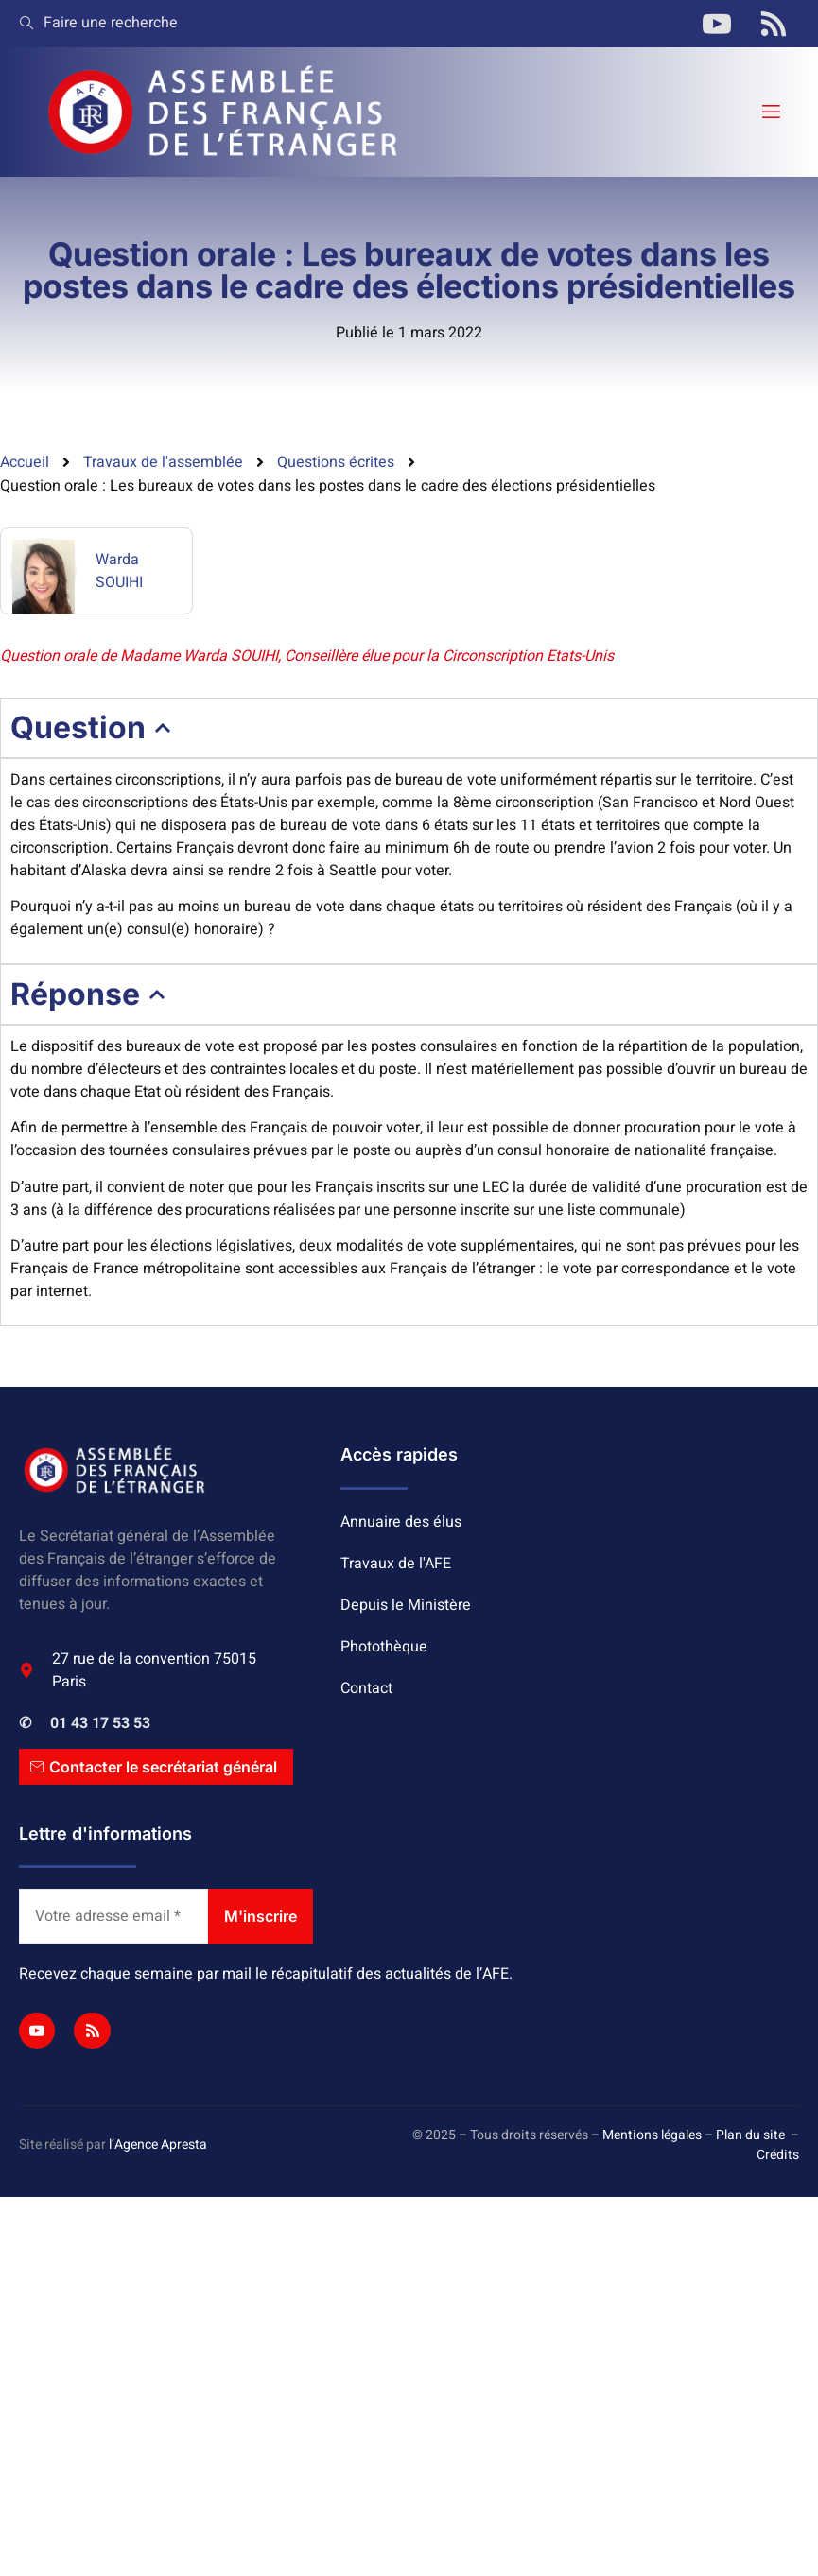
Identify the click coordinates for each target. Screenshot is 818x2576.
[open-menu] (769, 112)
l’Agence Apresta (158, 2144)
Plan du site (750, 2135)
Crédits (778, 2155)
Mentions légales (652, 2135)
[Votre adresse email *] (113, 1916)
